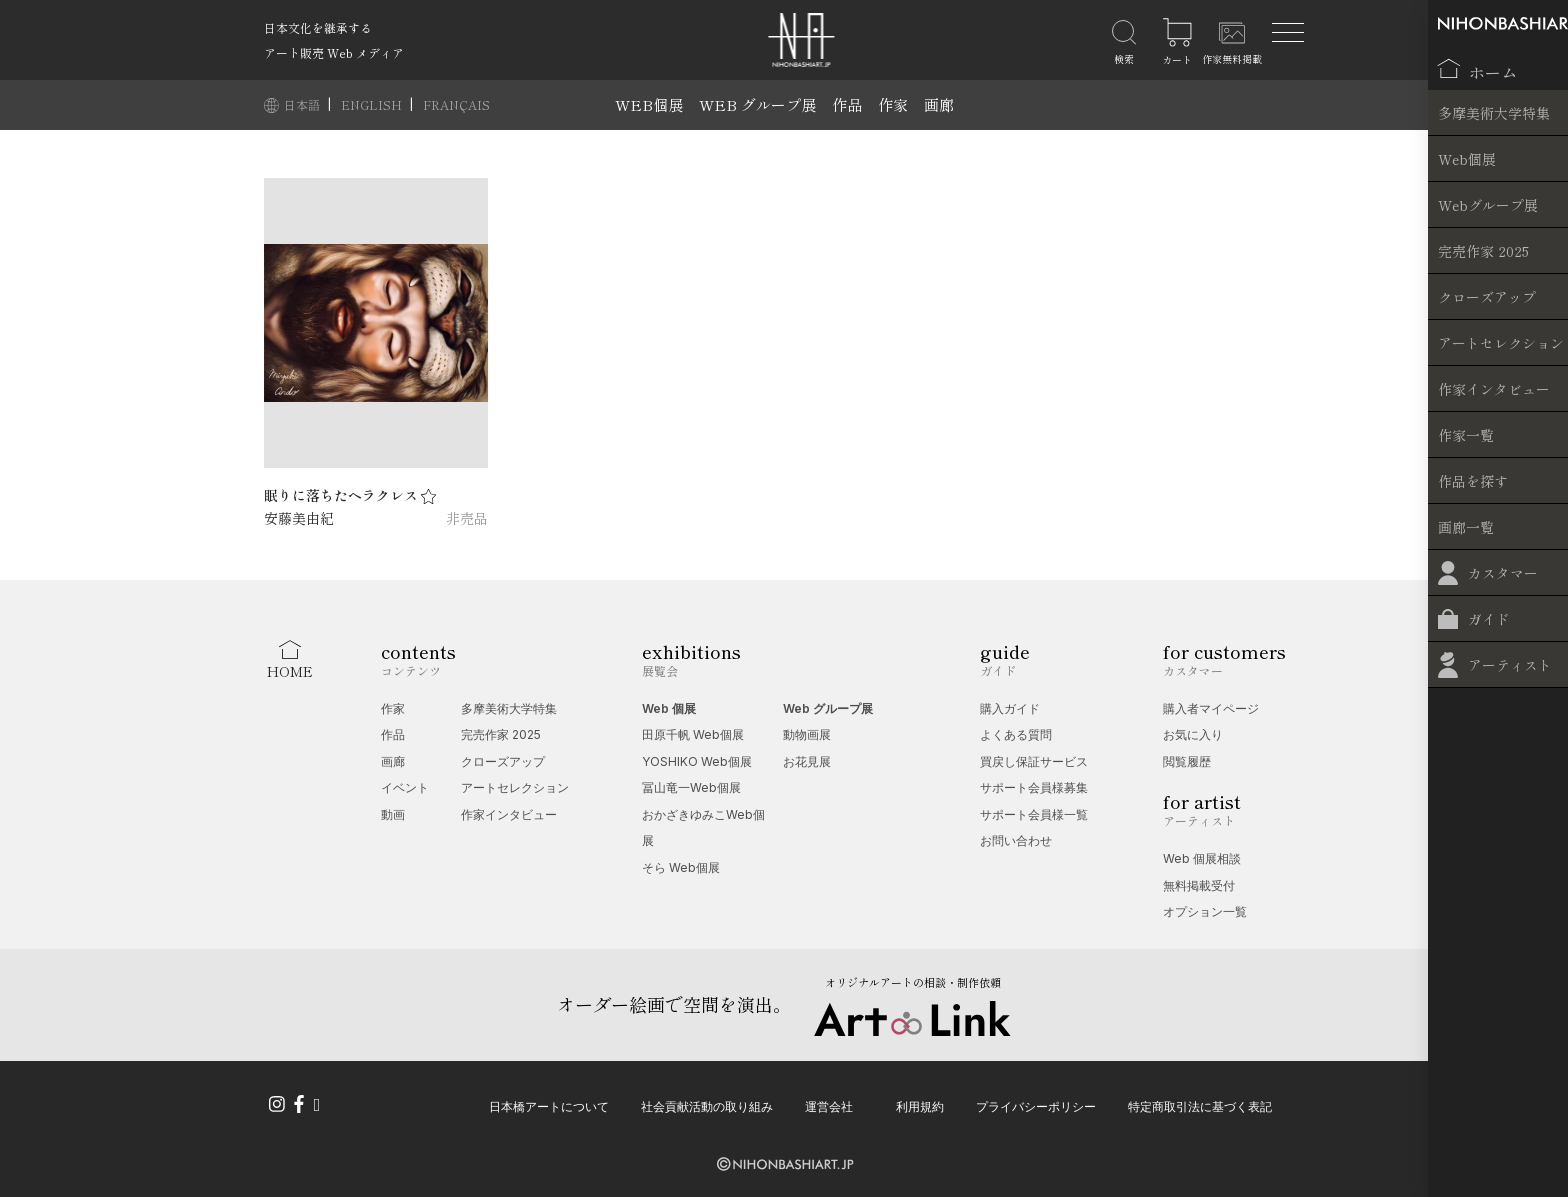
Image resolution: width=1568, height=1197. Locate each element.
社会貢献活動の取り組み (707, 1104)
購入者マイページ (1211, 708)
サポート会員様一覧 (1034, 814)
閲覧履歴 (1187, 761)
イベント (405, 787)
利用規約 (920, 1104)
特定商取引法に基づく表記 (1200, 1104)
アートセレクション (515, 787)
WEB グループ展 (757, 104)
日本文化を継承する (318, 27)
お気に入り (1193, 734)
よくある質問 (1016, 734)
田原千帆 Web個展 (693, 734)
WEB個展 (649, 104)
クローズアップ (503, 761)
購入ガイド (1010, 708)
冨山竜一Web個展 (691, 787)
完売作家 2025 (501, 734)
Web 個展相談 (1202, 858)
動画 (393, 814)
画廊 (939, 104)
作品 (847, 104)
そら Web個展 (681, 867)
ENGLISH (373, 104)
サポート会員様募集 (1034, 787)
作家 (893, 104)
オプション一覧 (1205, 911)
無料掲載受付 (1199, 885)
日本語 (303, 104)
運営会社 (829, 1104)
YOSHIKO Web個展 (697, 761)
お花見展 (807, 761)
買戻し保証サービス (1034, 761)
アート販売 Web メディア (334, 52)
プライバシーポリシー (1036, 1104)
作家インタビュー (509, 814)
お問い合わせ (1016, 840)
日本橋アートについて (549, 1104)
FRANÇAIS (456, 104)
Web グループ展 (828, 708)
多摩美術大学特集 (509, 708)
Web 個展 (669, 708)
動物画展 (807, 734)
